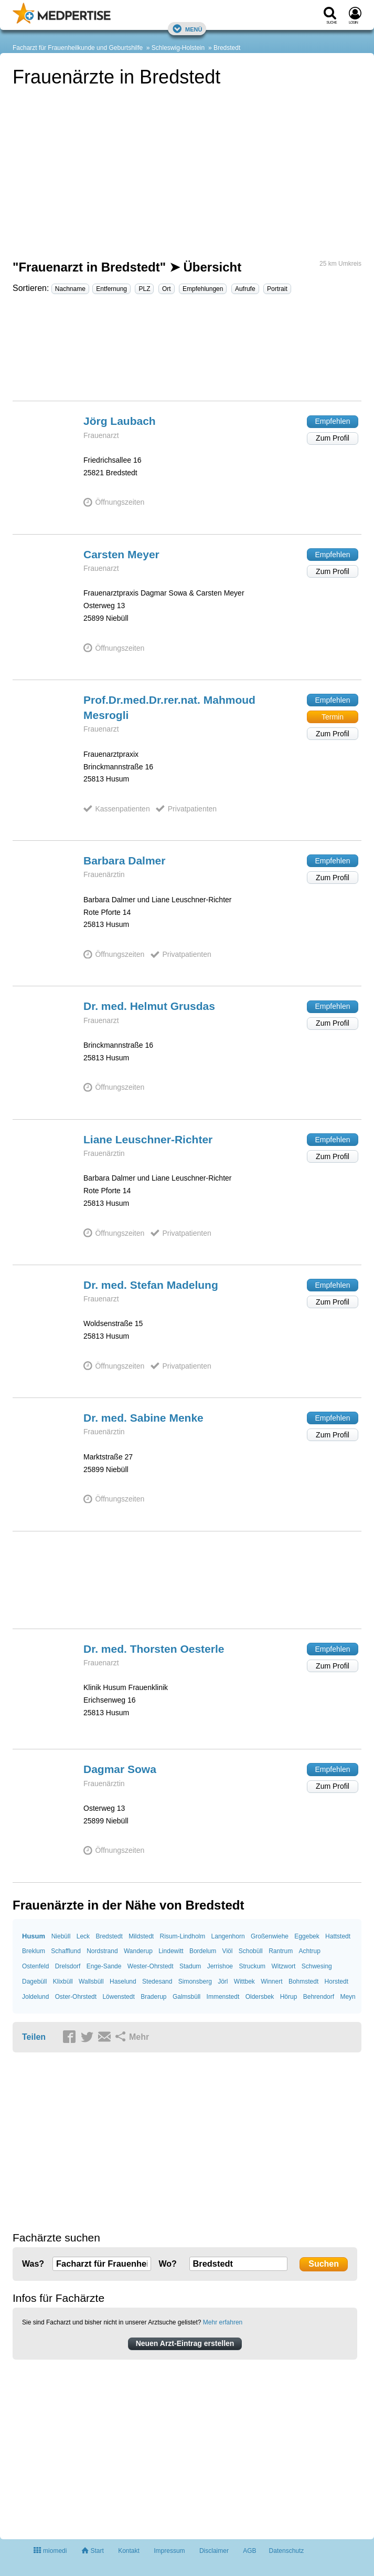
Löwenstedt (118, 1996)
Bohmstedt (303, 1981)
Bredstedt (226, 47)
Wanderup (138, 1951)
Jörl (223, 1981)
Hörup (288, 1996)
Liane (147, 1139)
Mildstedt (141, 1936)
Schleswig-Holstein (178, 47)
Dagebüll (34, 1981)
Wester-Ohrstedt (150, 1966)
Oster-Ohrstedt (76, 1996)
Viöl (227, 1951)
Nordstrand (102, 1951)
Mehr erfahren (222, 2322)
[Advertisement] (187, 352)
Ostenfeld (35, 1966)
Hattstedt (337, 1936)
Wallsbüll (91, 1981)
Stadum (190, 1966)
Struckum (252, 1966)
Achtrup (309, 1951)
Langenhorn (228, 1936)
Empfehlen (332, 421)
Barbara (124, 860)
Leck (83, 1936)
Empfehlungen (203, 289)
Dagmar (119, 1769)
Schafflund (66, 1951)
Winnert (271, 1981)
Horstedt (336, 1981)
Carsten (121, 554)
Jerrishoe (220, 1966)
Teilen (34, 2036)
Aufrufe (245, 289)
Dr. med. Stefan (150, 1285)
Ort (166, 289)
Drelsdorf (68, 1966)
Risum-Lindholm (183, 1936)
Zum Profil (332, 438)
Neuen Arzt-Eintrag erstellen (185, 2343)
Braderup (153, 1996)
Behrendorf (318, 1996)
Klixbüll (63, 1981)
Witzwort (283, 1966)
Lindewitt (170, 1951)
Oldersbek (259, 1996)
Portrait (277, 289)
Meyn (347, 1996)
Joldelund (35, 1996)
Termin (333, 717)
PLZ (144, 289)
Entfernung (111, 289)
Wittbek (244, 1981)
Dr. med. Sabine (143, 1418)
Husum (33, 1936)
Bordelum (202, 1951)
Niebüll (61, 1936)
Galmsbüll (186, 1996)
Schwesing (317, 1966)
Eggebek (306, 1936)
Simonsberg (195, 1981)
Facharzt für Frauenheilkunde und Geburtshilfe (78, 47)
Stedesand (157, 1981)
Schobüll (251, 1951)
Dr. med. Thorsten (153, 1649)
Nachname (70, 289)
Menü (187, 29)
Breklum (33, 1951)
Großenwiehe (269, 1936)
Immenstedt (223, 1996)
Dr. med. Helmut (149, 1006)
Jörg (119, 421)
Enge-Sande (104, 1966)
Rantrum (281, 1951)
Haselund (123, 1981)
